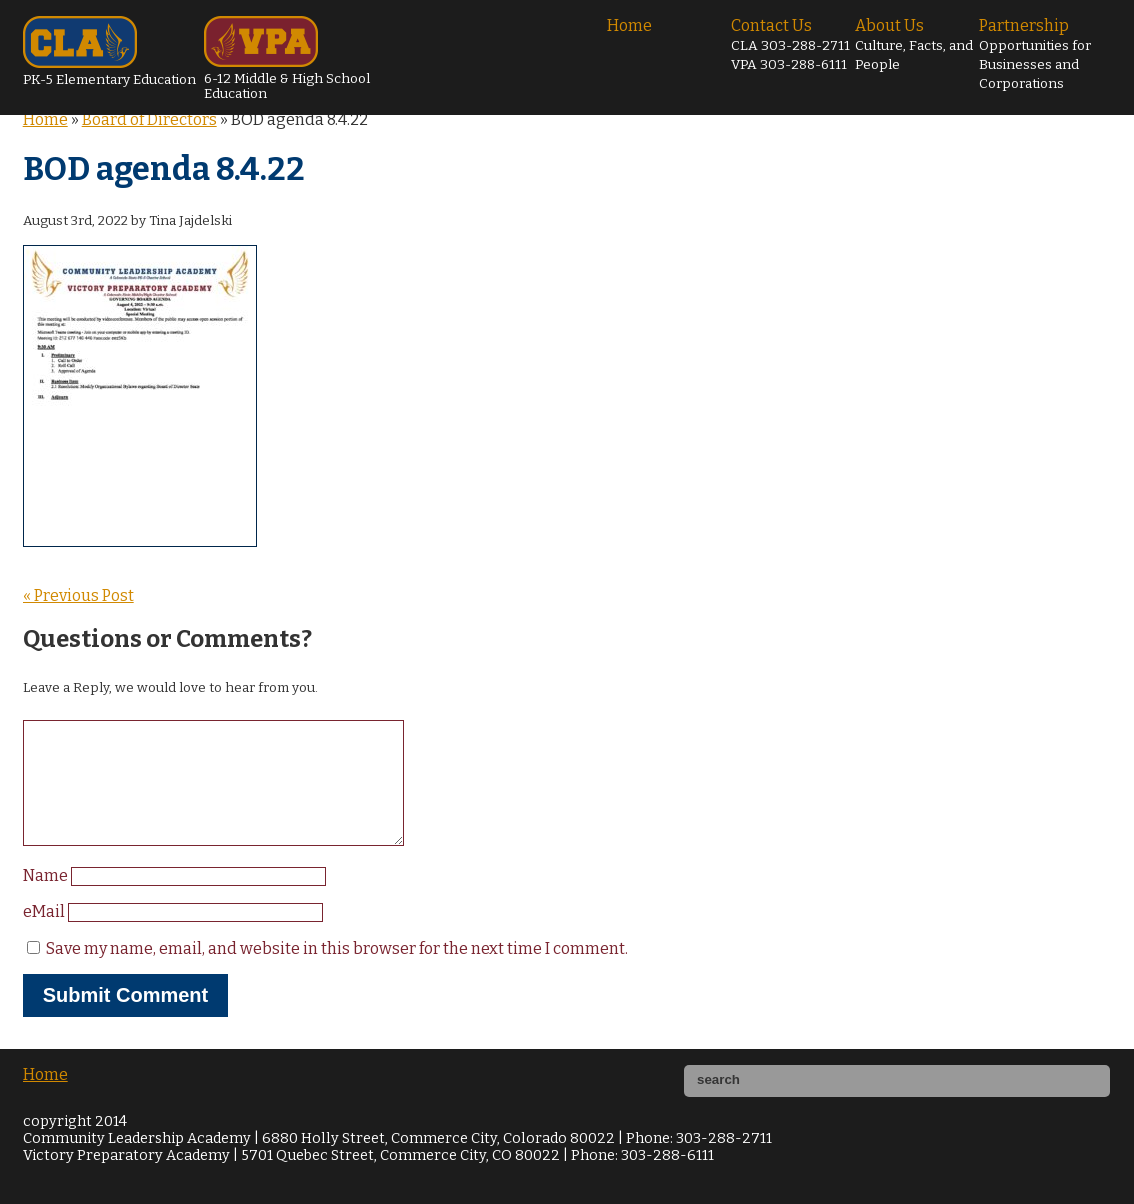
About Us (914, 44)
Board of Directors (149, 119)
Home (629, 25)
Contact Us (790, 44)
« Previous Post (78, 595)
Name (47, 899)
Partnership (1035, 54)
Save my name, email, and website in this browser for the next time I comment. (337, 972)
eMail (45, 935)
